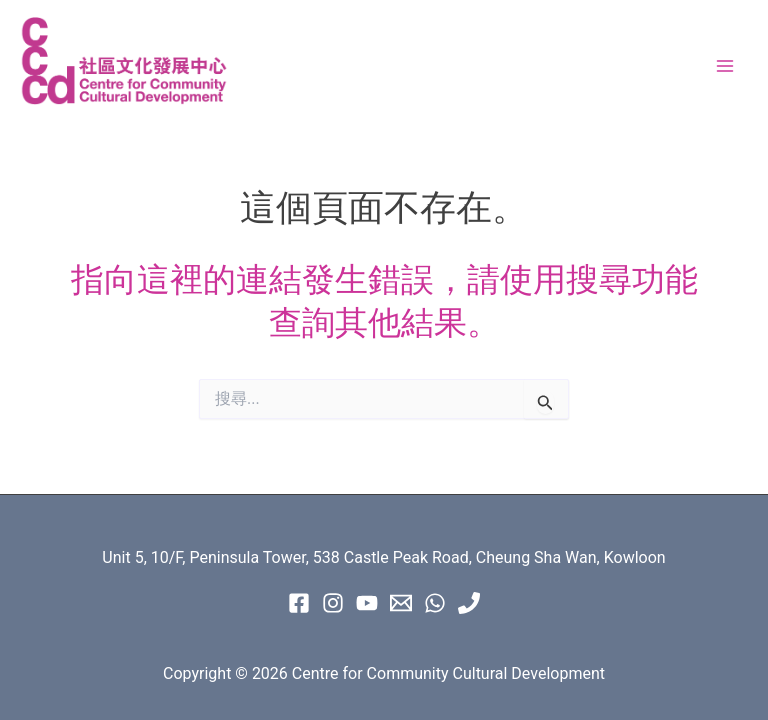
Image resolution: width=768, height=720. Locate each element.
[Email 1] (401, 603)
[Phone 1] (469, 603)
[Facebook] (299, 603)
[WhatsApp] (435, 603)
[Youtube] (367, 603)
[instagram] (333, 603)
